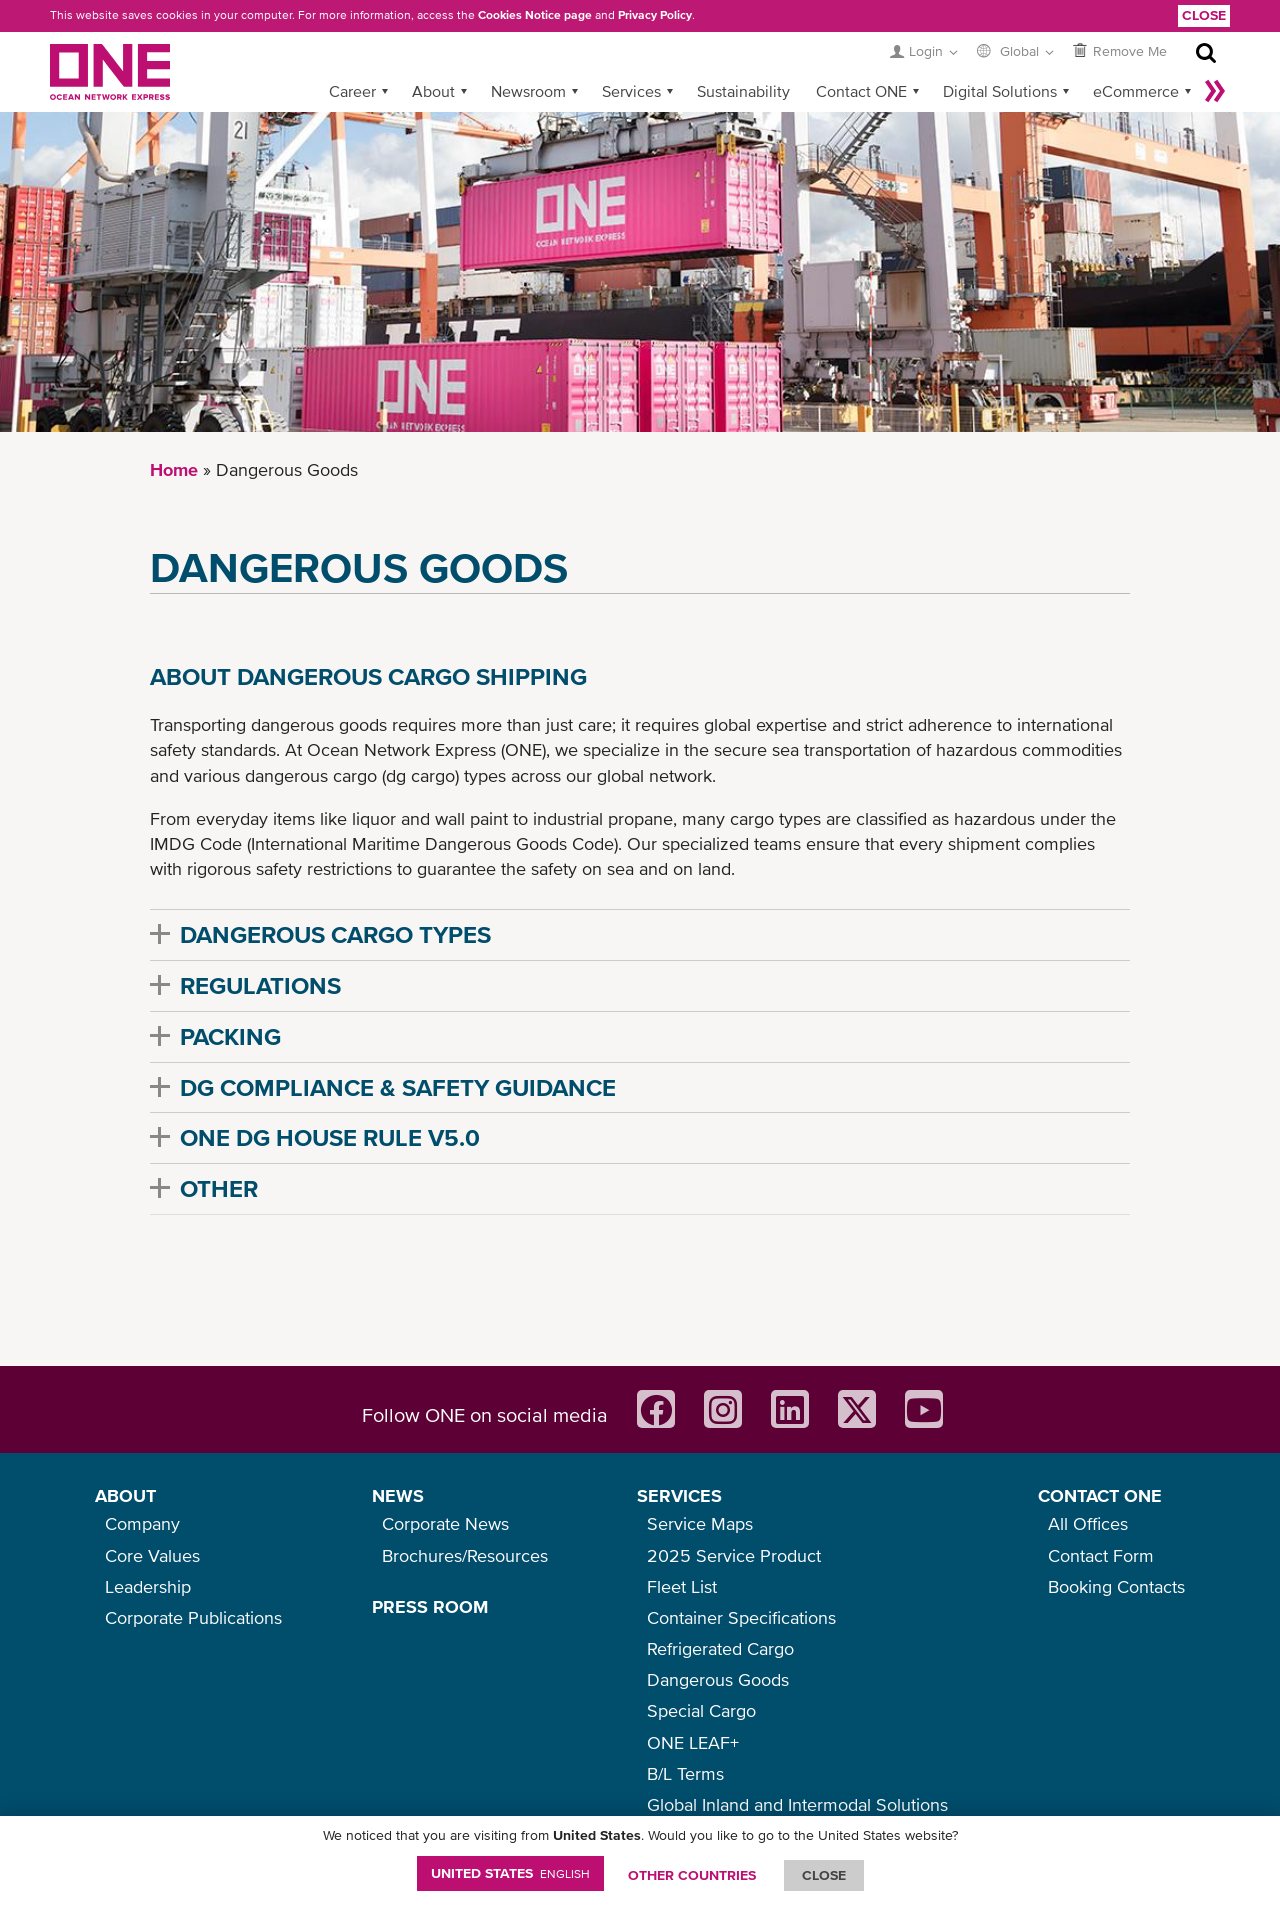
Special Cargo (701, 1710)
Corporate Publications (193, 1617)
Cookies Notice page (535, 15)
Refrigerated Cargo (720, 1648)
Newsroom (528, 91)
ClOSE (824, 1875)
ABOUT (125, 1495)
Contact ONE (861, 91)
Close (1204, 15)
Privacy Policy (655, 15)
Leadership (148, 1586)
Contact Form (1101, 1555)
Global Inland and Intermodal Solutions (797, 1804)
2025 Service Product (734, 1555)
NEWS (398, 1495)
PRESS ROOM (430, 1606)
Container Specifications (741, 1617)
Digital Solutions (1000, 91)
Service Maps (700, 1523)
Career (352, 91)
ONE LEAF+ (693, 1742)
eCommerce (1136, 91)
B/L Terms (685, 1773)
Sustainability (743, 91)
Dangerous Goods (718, 1679)
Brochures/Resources (465, 1555)
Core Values (152, 1555)
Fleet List (682, 1586)
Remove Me (1130, 51)
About (433, 91)
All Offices (1088, 1523)
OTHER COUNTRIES (692, 1875)
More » (1215, 91)
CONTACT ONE (1100, 1495)
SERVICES (679, 1495)
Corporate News (445, 1523)
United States (510, 1873)
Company (142, 1523)
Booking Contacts (1116, 1586)
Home (174, 469)
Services (631, 91)
